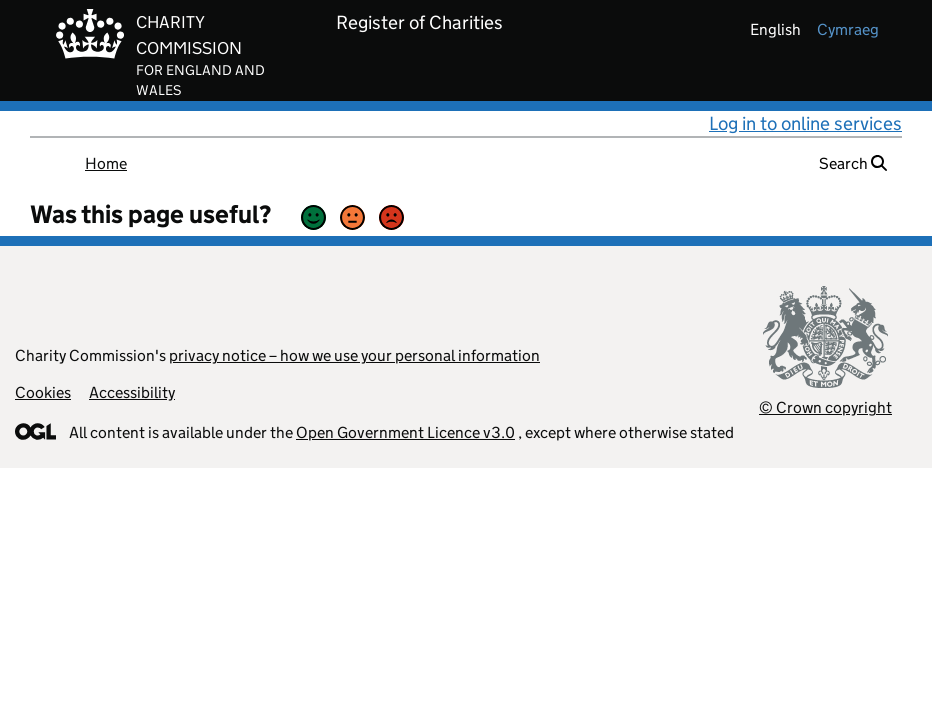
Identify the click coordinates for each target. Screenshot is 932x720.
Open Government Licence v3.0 (405, 432)
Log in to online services (805, 123)
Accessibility (132, 392)
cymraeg (848, 29)
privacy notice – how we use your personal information (354, 355)
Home (106, 163)
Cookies (43, 392)
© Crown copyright (825, 407)
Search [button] (853, 163)
